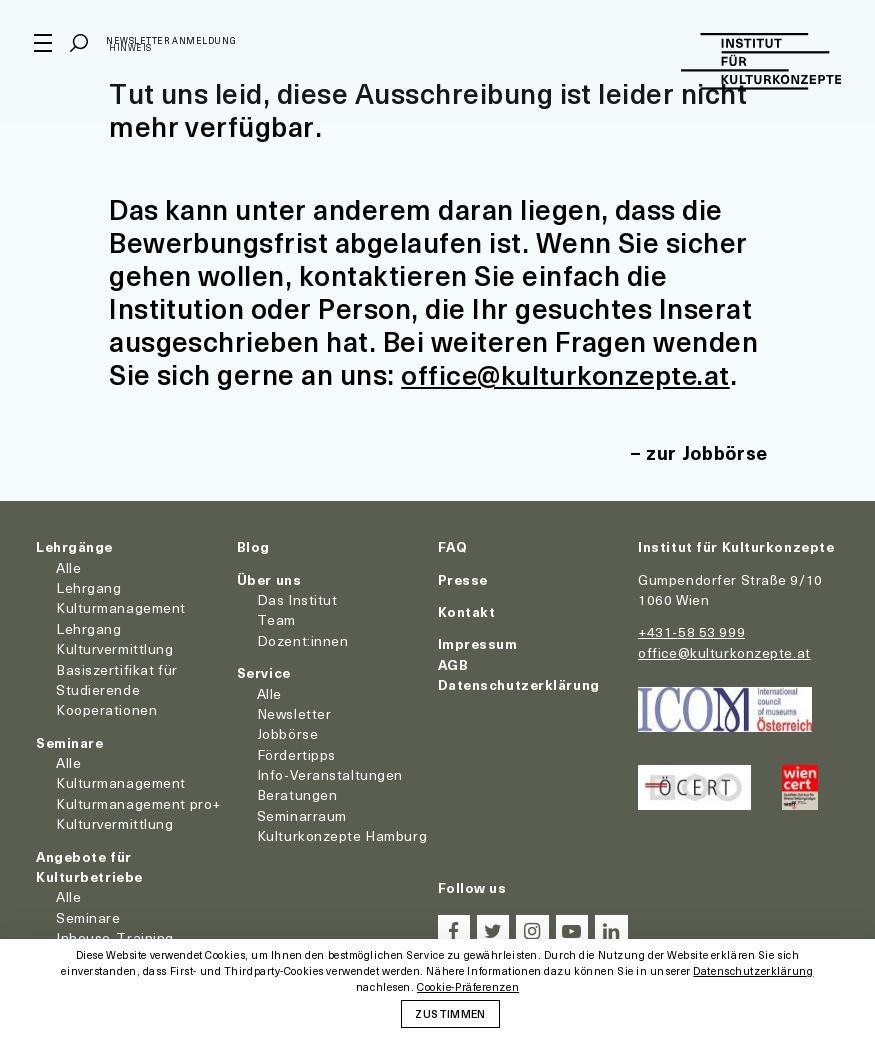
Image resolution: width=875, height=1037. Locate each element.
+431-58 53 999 (691, 631)
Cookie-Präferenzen (468, 987)
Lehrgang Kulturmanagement (121, 596)
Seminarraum (302, 814)
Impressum (478, 643)
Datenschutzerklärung (519, 683)
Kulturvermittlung (115, 823)
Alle (68, 566)
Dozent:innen (303, 639)
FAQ (453, 546)
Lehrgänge (74, 546)
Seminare (69, 741)
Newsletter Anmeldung (173, 43)
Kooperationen (106, 709)
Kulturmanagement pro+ (138, 802)
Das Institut (297, 598)
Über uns (269, 578)
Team (276, 619)
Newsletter (294, 712)
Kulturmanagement (121, 782)
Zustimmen (450, 1013)
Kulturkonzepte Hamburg (342, 835)
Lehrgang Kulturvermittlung (115, 637)
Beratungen (297, 794)
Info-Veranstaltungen (330, 773)
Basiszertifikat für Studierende (117, 678)
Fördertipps (296, 753)
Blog (253, 546)
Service (264, 671)
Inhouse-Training (115, 937)
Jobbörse (287, 733)
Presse (463, 578)
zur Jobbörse (705, 452)
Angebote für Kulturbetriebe (89, 865)
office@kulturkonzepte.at (569, 373)
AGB (453, 663)
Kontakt (467, 610)
